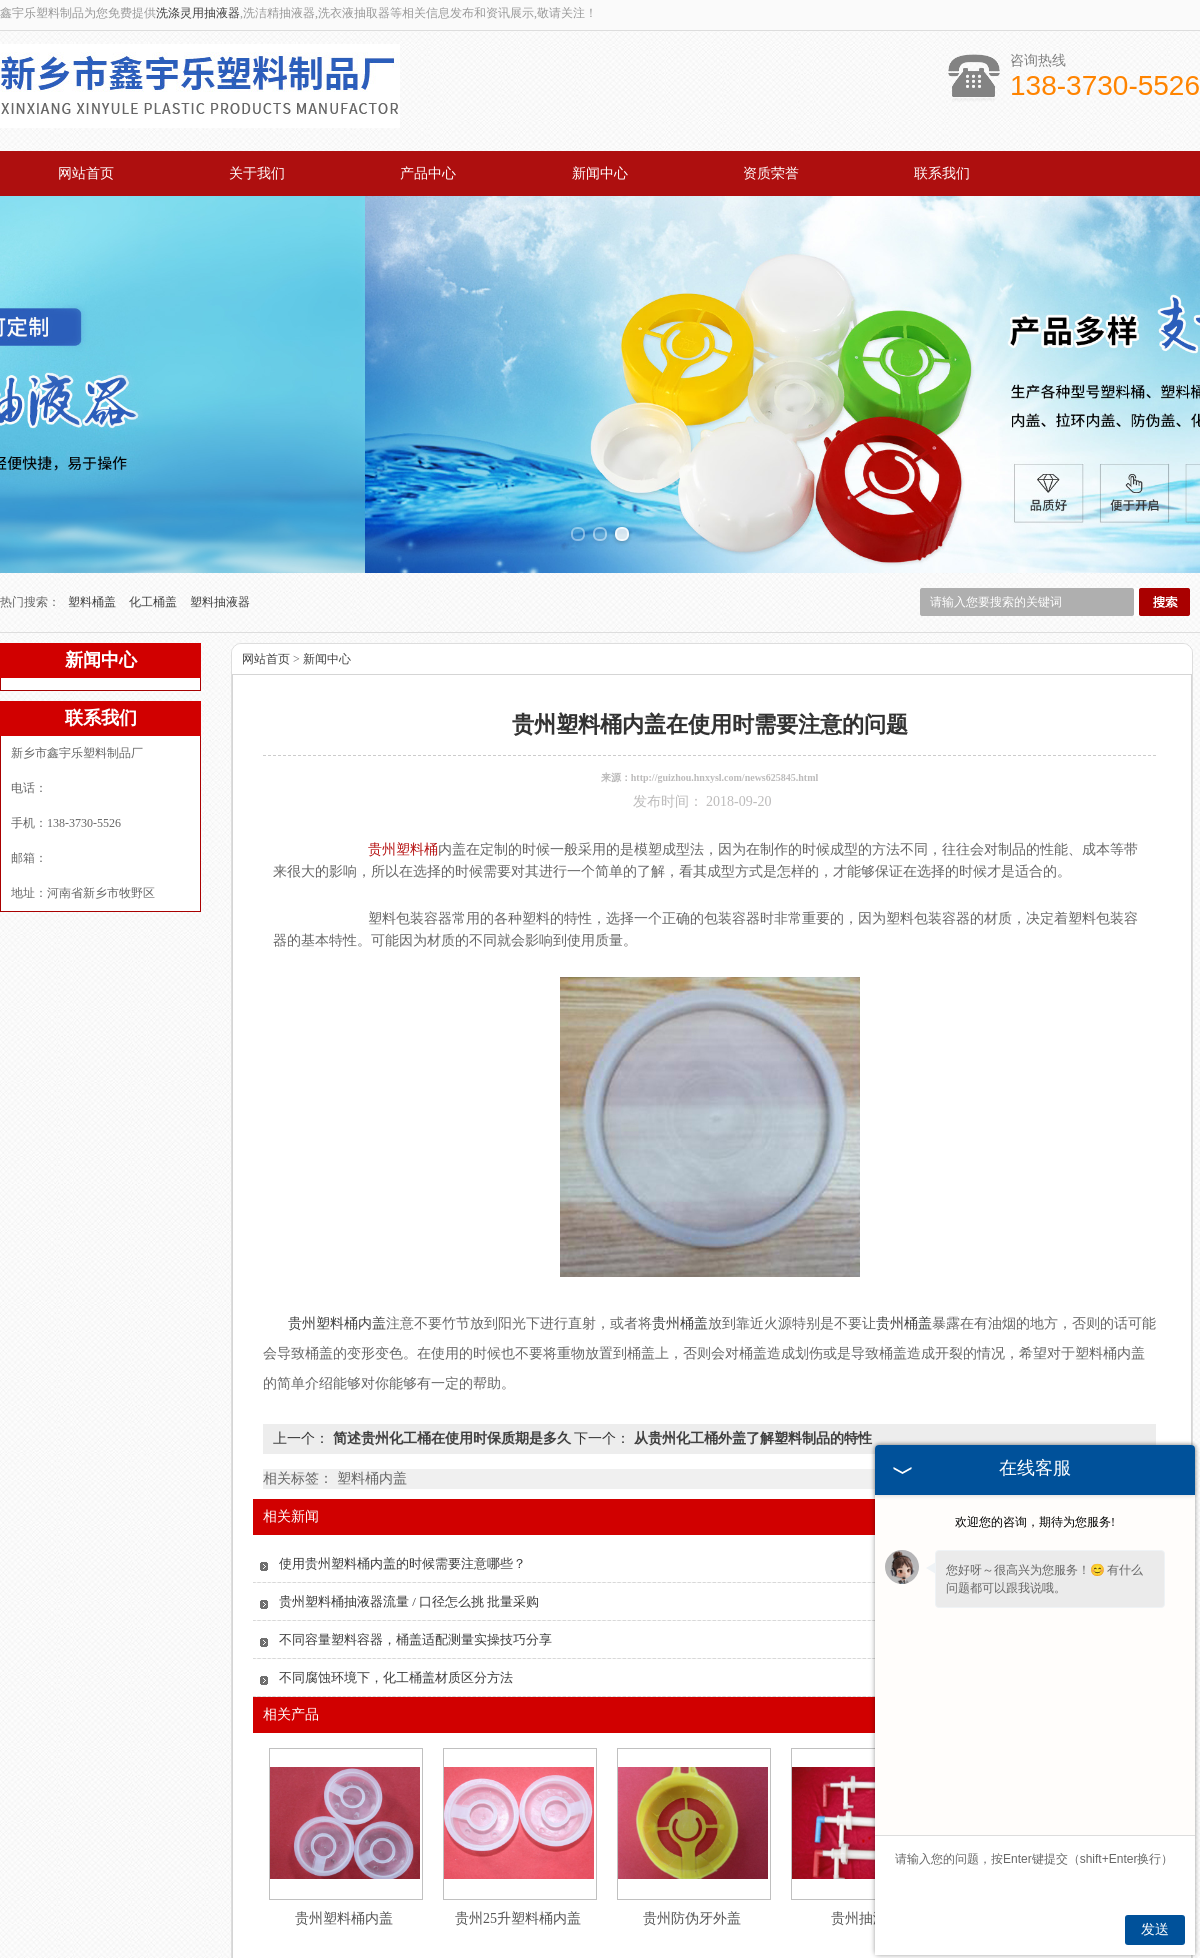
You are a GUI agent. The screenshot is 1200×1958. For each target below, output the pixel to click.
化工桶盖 (154, 510)
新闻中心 (600, 173)
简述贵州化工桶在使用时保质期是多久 (451, 1346)
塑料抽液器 (220, 510)
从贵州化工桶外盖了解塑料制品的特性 (751, 1346)
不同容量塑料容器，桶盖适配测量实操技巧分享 (415, 1547)
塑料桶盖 (93, 510)
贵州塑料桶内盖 (344, 1826)
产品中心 (428, 173)
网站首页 (86, 173)
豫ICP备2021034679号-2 (851, 1947)
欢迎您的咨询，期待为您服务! (1035, 1522)
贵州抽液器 (866, 1826)
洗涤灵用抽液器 (198, 13)
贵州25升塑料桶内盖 (518, 1826)
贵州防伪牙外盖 (692, 1826)
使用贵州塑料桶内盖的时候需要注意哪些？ (402, 1471)
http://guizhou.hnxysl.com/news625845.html (725, 685)
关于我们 (257, 173)
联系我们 (942, 173)
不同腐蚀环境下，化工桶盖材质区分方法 (396, 1585)
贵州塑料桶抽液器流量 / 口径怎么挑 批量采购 (409, 1509)
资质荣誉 (771, 173)
